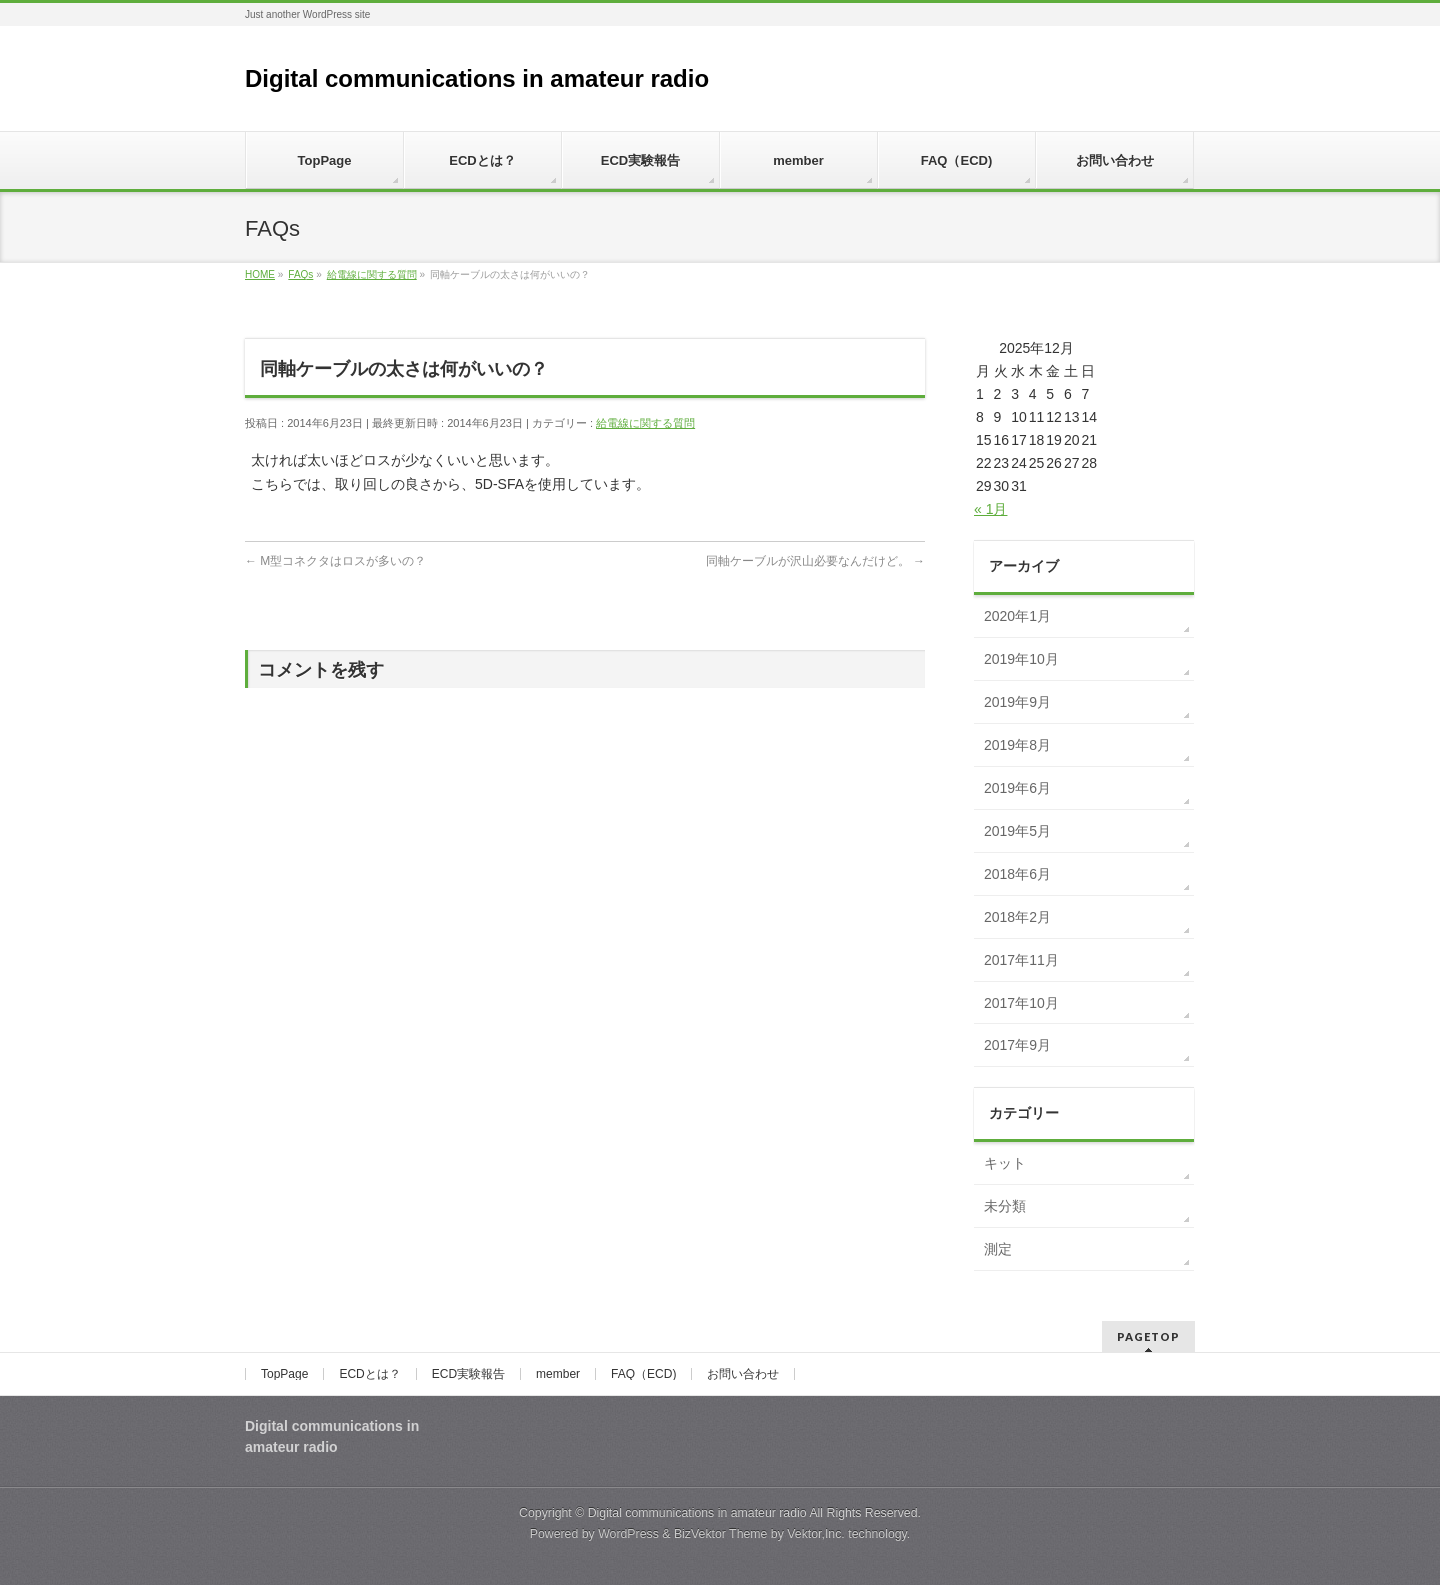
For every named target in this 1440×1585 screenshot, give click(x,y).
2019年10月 (1021, 659)
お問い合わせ (743, 1374)
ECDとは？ (369, 1374)
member (558, 1374)
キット (1005, 1163)
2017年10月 (1021, 1003)
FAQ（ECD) (643, 1374)
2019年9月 (1017, 702)
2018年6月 (1017, 874)
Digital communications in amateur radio (477, 78)
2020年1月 (1017, 616)
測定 (998, 1249)
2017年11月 (1021, 960)
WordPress (628, 1534)
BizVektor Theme (721, 1534)
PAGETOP (1148, 1336)
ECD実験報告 (468, 1374)
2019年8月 (1017, 745)
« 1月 (990, 509)
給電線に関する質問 (645, 423)
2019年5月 (1017, 831)
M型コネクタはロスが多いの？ (335, 561)
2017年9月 (1017, 1045)
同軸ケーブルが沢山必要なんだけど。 (815, 561)
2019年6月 (1017, 788)
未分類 (1005, 1206)
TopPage (284, 1374)
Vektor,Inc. (816, 1534)
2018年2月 (1017, 917)
